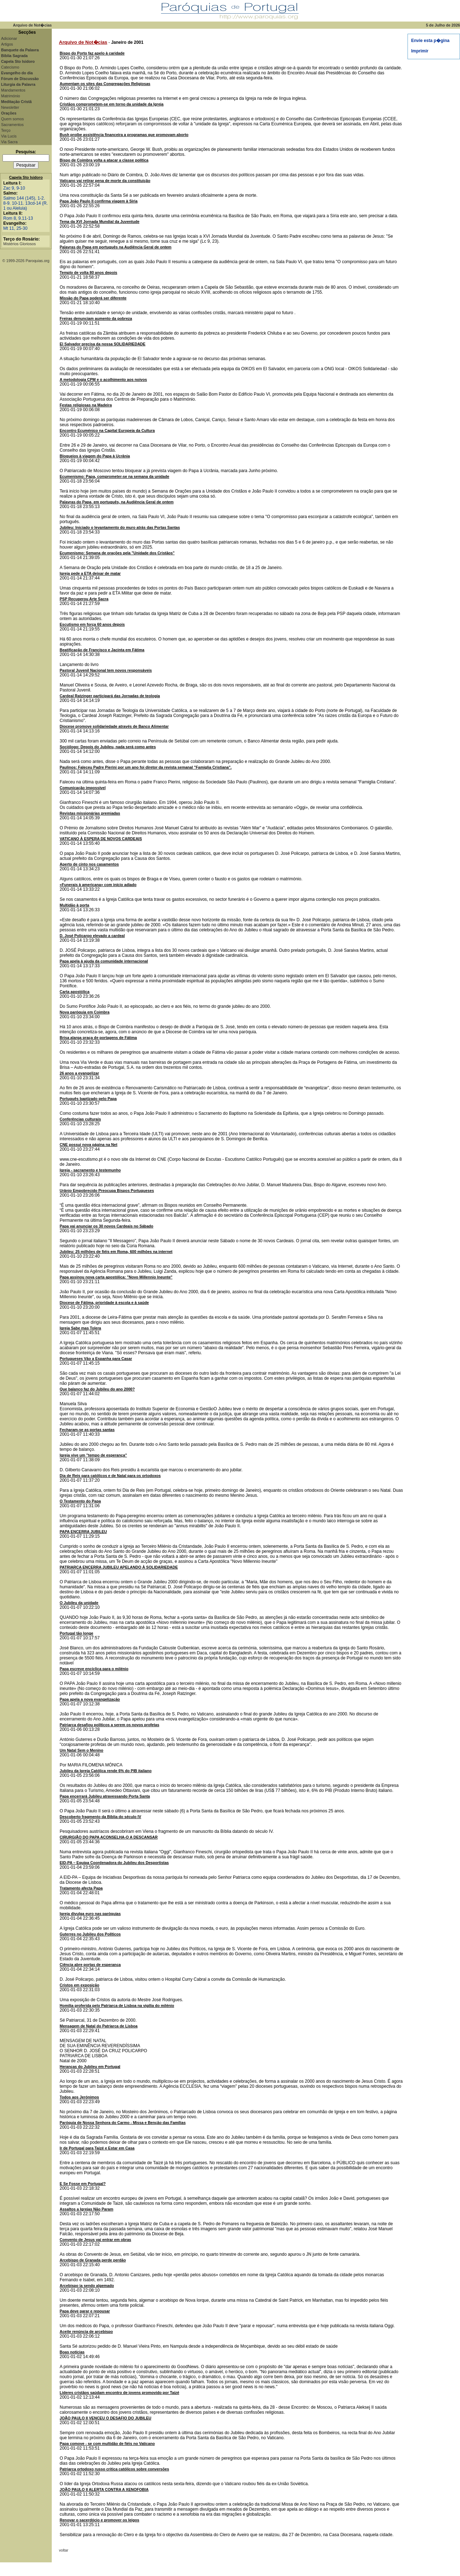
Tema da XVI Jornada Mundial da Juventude (99, 221)
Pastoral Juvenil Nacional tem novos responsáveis (106, 670)
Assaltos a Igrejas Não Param (86, 2209)
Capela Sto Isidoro (26, 177)
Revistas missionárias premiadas (90, 813)
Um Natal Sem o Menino (81, 1750)
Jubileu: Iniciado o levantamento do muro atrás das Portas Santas (120, 527)
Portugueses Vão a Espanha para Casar (96, 1358)
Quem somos (12, 119)
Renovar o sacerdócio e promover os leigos (99, 2520)
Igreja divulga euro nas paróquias (90, 1913)
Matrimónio (10, 96)
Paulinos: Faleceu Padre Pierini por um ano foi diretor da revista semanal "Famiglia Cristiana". (146, 767)
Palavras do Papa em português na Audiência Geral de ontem (115, 247)
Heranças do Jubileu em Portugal (90, 2066)
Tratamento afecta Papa (81, 1888)
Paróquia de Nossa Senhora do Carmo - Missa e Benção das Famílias (123, 2122)
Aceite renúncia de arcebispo (86, 2331)
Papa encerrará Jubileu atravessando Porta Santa (105, 1796)
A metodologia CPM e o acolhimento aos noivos (103, 379)
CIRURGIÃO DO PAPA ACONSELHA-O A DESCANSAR (109, 1837)
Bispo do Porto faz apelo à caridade (92, 53)
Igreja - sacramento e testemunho (90, 1170)
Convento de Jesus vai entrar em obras (95, 2239)
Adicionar (9, 38)
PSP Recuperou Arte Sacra (84, 599)
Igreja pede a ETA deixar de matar (90, 573)
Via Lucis (9, 136)
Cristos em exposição (79, 1985)
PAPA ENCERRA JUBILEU (83, 1531)
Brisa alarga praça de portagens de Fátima (98, 1037)
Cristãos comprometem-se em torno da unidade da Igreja (112, 104)
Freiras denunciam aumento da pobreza (96, 318)
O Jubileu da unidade (79, 1603)
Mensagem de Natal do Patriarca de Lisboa (99, 2026)
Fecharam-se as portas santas (87, 1429)
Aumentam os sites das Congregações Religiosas (105, 83)
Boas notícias (72, 2352)
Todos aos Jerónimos (79, 2097)
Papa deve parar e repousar (85, 2311)
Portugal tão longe (76, 1633)
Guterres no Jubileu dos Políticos (90, 1934)
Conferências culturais (80, 1119)
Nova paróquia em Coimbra (85, 1012)
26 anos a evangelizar (79, 1073)
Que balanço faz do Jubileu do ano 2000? (97, 1389)
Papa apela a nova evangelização (90, 1699)
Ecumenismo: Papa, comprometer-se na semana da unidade (114, 476)
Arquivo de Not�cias (83, 42)
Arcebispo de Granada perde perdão (93, 2260)
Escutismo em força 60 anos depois (92, 624)
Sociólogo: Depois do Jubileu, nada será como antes (108, 747)
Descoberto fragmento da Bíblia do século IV (100, 1817)
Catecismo (10, 67)
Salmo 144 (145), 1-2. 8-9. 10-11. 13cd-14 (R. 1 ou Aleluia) (25, 203)
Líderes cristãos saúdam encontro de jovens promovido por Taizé (119, 2392)
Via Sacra (9, 142)
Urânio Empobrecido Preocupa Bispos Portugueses (107, 1190)
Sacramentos (12, 124)
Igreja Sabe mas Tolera (80, 1328)
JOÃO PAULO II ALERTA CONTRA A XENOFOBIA (104, 2489)
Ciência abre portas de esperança (90, 1964)
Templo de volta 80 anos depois (88, 272)
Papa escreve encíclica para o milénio (94, 1669)
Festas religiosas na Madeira (86, 405)
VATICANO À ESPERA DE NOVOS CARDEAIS (101, 839)
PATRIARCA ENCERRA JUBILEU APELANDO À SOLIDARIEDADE (119, 1567)
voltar (63, 2550)
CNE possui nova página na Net (88, 1144)
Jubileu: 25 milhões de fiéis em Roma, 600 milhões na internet (116, 1251)
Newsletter (10, 107)
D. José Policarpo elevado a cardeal (92, 935)
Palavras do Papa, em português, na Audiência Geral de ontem (117, 502)
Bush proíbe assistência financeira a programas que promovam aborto (124, 134)
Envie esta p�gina (430, 40)
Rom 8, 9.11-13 (18, 218)
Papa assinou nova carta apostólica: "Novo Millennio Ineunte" (116, 1277)
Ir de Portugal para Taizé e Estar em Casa (97, 2148)
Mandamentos (13, 90)
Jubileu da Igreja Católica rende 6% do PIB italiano (106, 1771)
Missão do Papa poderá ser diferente (93, 298)
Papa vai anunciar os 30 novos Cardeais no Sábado (106, 1226)
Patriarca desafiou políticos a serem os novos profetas (109, 1725)
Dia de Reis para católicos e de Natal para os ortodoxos (110, 1475)
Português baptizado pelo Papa (88, 1098)
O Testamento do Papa (80, 1501)
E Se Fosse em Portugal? (83, 2183)
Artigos (7, 44)
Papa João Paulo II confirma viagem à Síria (99, 201)
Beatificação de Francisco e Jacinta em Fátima (102, 650)
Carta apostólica (74, 991)
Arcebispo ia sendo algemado (87, 2285)
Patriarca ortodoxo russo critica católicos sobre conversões (114, 2469)
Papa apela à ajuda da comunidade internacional (104, 961)
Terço (5, 130)
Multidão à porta (74, 905)
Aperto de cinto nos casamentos (89, 864)
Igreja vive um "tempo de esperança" (93, 1455)
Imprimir (419, 50)
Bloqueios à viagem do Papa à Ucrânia (95, 456)
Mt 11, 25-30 (15, 228)
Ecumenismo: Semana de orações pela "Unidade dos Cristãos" (117, 553)
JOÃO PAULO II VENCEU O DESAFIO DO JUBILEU (105, 2418)
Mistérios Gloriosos (19, 244)
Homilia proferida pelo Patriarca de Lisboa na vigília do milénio (117, 2005)
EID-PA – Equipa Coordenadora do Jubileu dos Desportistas (114, 1862)
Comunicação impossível (83, 788)
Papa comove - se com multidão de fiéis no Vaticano (107, 2443)
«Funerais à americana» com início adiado (98, 884)
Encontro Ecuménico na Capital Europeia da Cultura (107, 430)
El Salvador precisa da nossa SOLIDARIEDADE (103, 344)
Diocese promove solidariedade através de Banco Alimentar (114, 726)
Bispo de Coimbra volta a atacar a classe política (104, 160)
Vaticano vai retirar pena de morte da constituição (105, 180)
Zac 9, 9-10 (14, 188)
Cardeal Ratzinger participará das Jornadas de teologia (110, 696)
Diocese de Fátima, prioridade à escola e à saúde (104, 1302)
